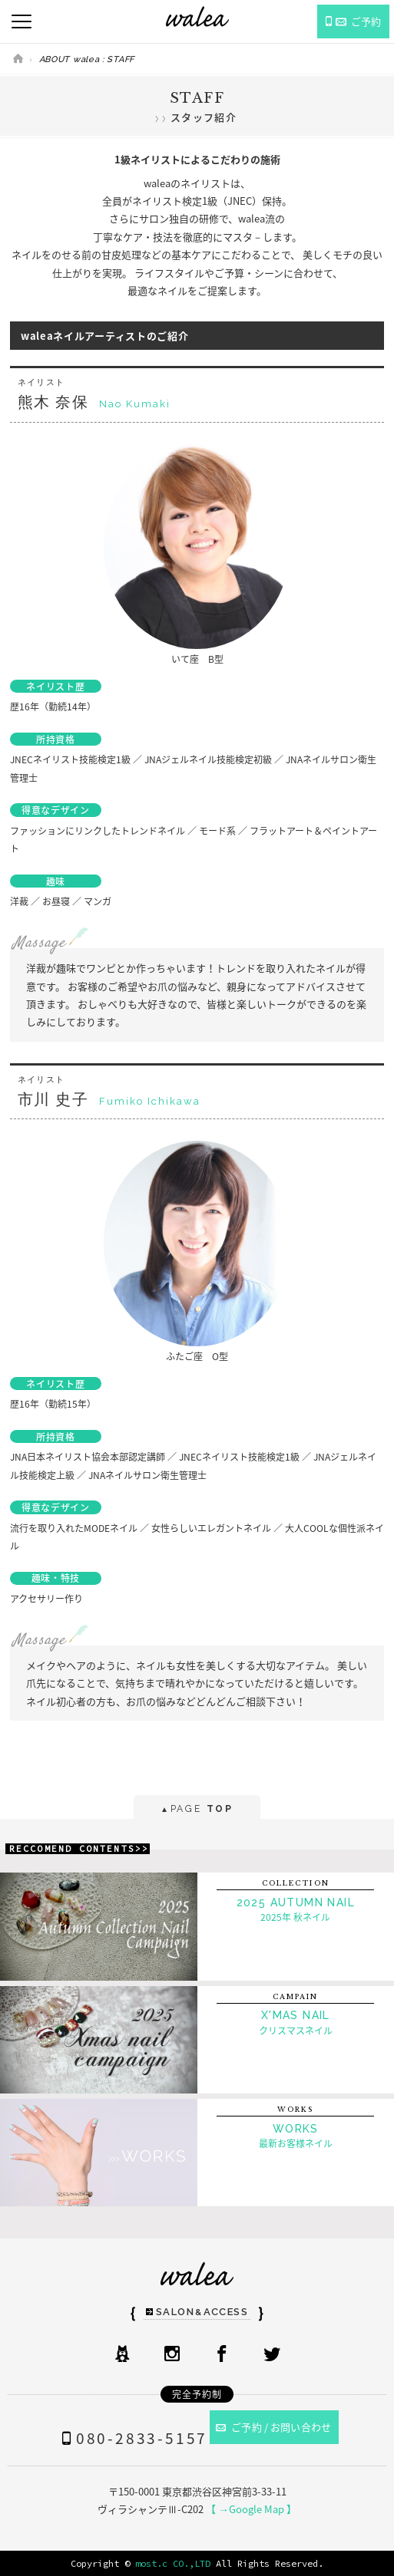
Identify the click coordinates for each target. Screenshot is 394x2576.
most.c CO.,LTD (172, 2563)
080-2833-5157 (131, 2438)
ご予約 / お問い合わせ (273, 2427)
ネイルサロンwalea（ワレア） (197, 16)
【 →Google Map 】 (251, 2509)
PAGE (197, 1810)
